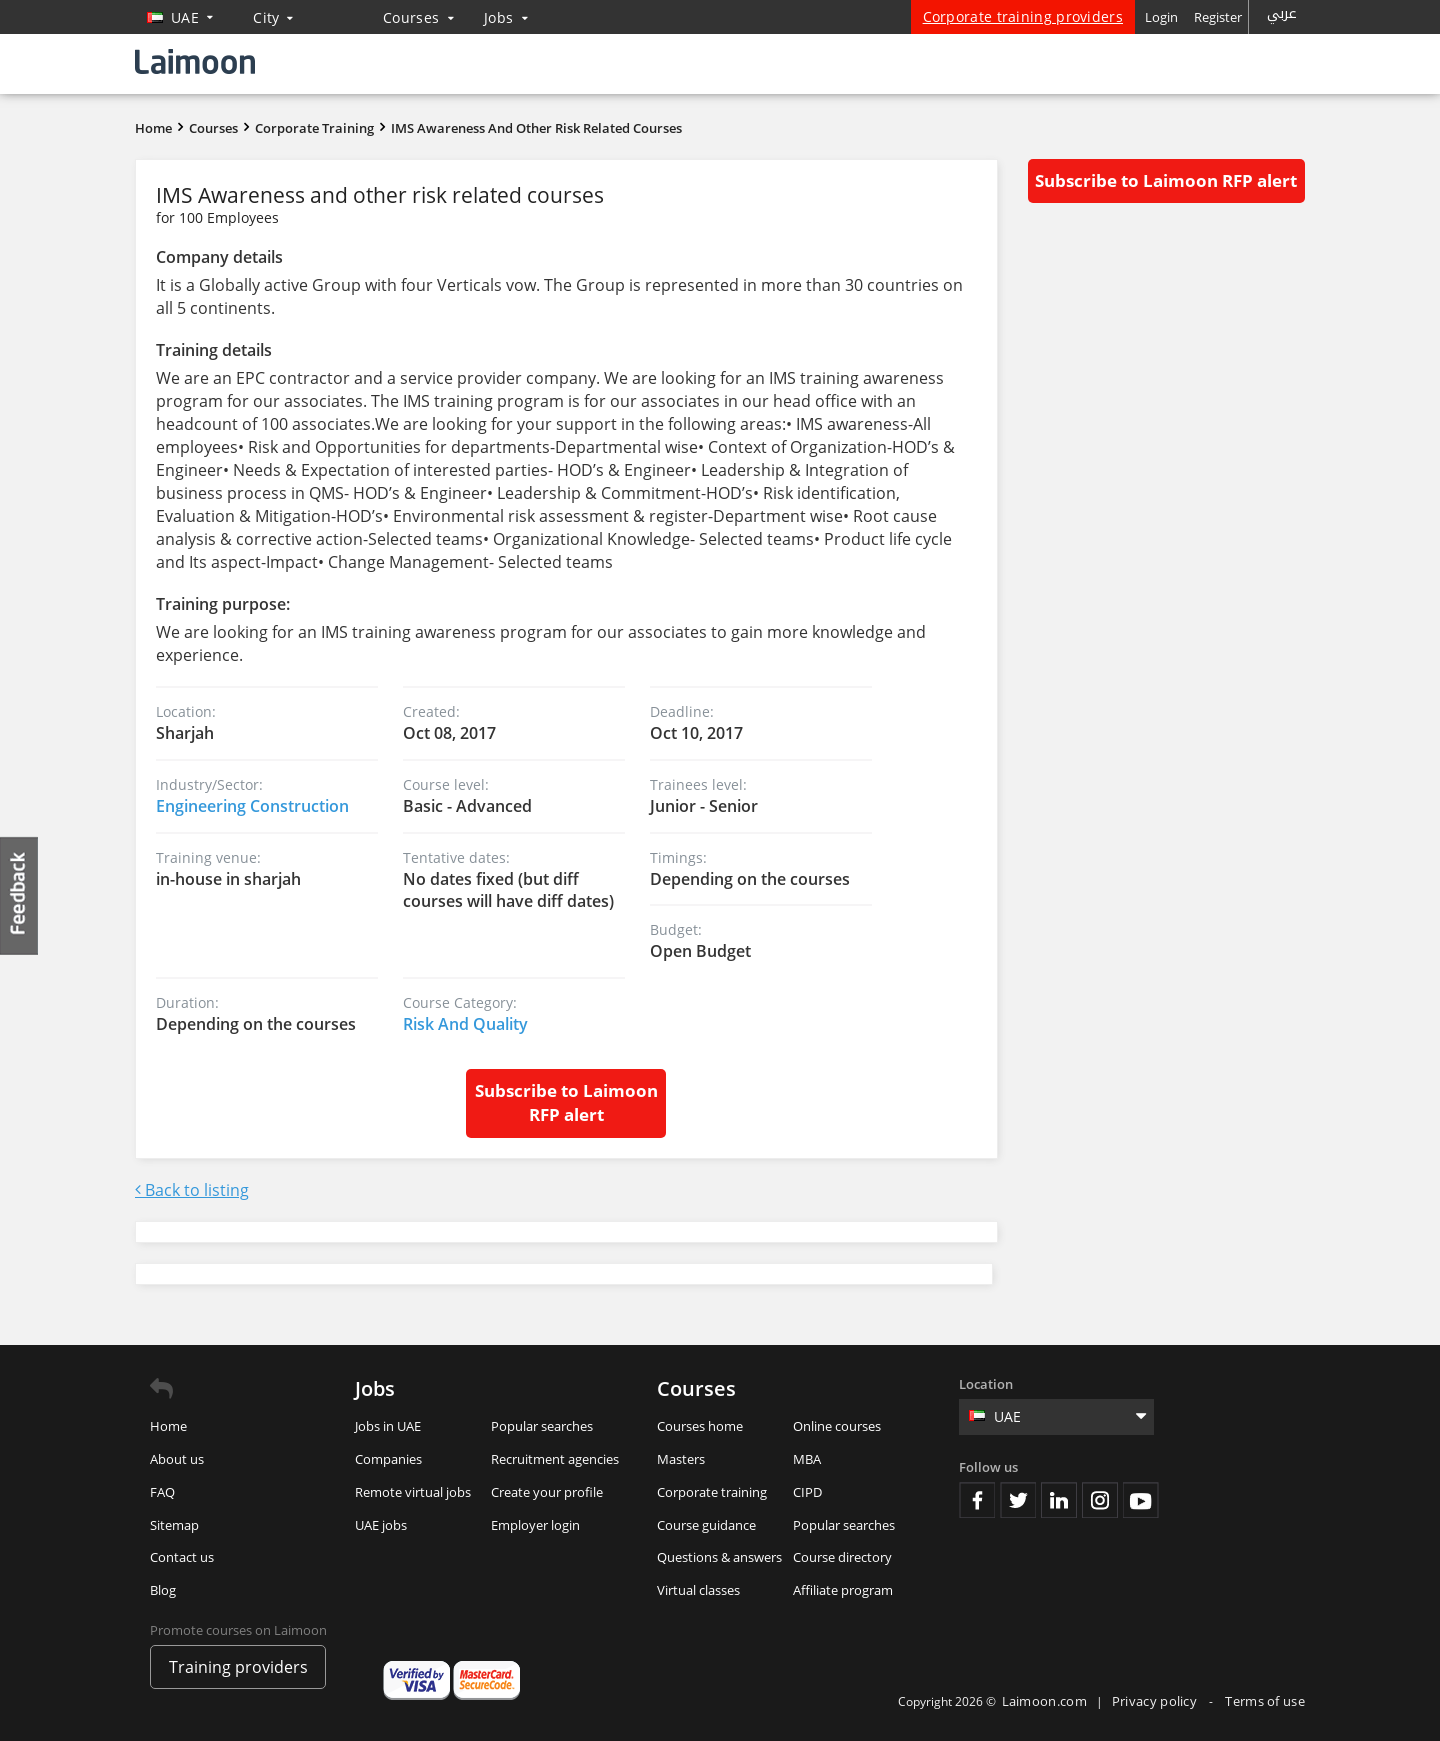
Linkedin (1059, 1500)
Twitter (1018, 1500)
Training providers (238, 1667)
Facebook (977, 1500)
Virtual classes (698, 1590)
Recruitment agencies (555, 1459)
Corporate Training (314, 128)
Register (1218, 17)
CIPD (807, 1492)
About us (177, 1459)
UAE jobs (381, 1525)
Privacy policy (1156, 1701)
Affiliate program (843, 1590)
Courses (418, 17)
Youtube (1141, 1500)
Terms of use (1265, 1701)
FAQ (162, 1492)
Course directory (842, 1557)
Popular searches (542, 1426)
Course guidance (706, 1525)
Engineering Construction (252, 806)
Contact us (182, 1557)
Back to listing (192, 1190)
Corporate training (712, 1492)
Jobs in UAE (388, 1426)
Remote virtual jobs (413, 1492)
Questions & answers (719, 1557)
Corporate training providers (1023, 16)
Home (153, 128)
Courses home (700, 1426)
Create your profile (547, 1492)
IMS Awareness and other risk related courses (536, 128)
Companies (388, 1459)
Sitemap (174, 1525)
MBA (807, 1459)
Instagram (1100, 1500)
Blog (163, 1590)
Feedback (20, 895)
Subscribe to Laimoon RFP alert (566, 1102)
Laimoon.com (1044, 1701)
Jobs (506, 17)
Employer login (535, 1525)
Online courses (837, 1426)
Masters (681, 1459)
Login (1161, 17)
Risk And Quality (465, 1024)
